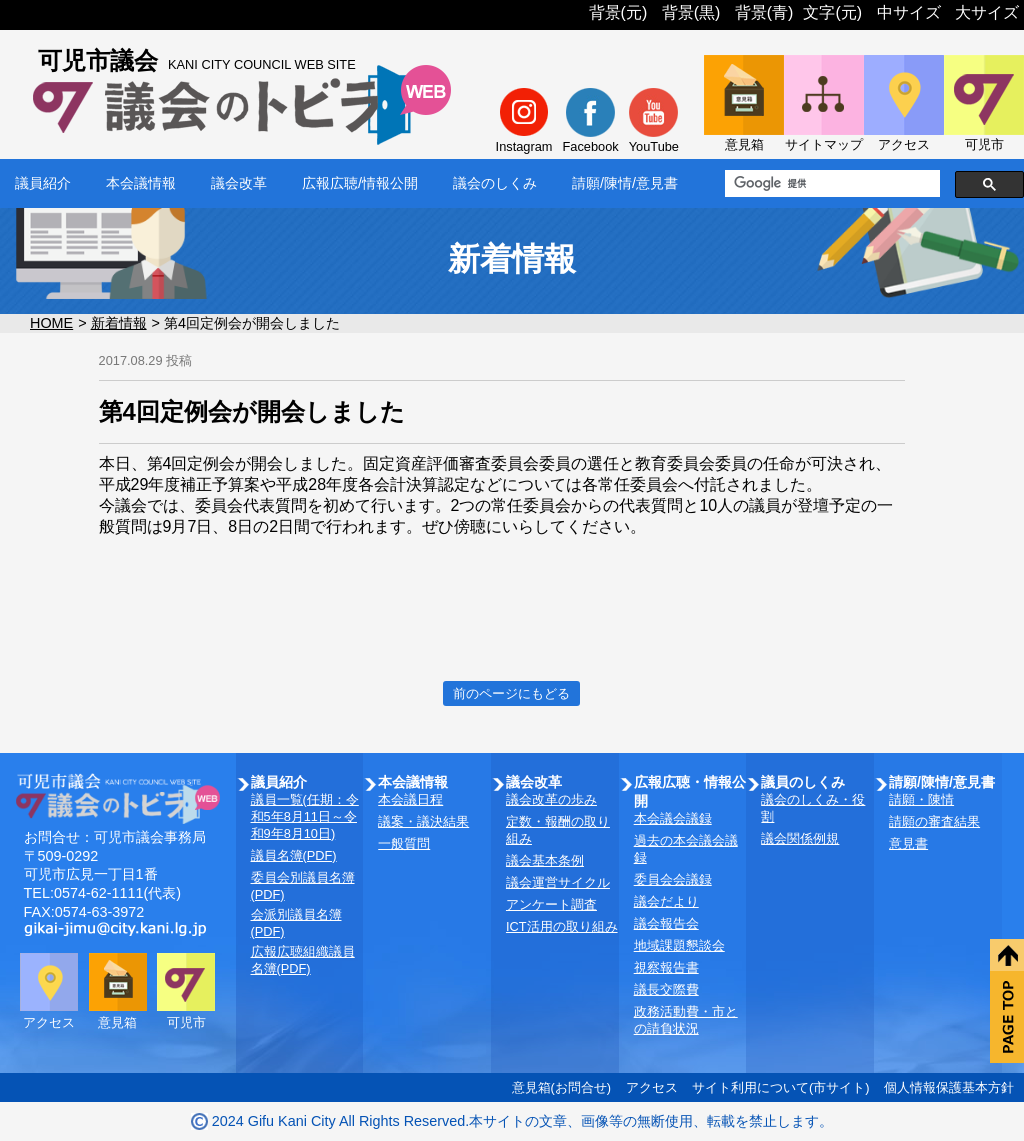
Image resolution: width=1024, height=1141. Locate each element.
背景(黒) (691, 12)
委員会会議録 (673, 879)
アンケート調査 (551, 904)
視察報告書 (666, 967)
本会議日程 (410, 799)
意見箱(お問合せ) (562, 1087)
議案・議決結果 (423, 821)
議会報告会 (666, 923)
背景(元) (618, 12)
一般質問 (404, 843)
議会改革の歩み (551, 799)
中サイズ (909, 12)
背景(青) (764, 12)
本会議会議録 (673, 818)
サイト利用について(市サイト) (781, 1087)
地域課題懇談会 (679, 945)
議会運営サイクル (558, 882)
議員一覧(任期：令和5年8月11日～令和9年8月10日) (305, 816)
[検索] (830, 184)
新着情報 (119, 323)
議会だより (666, 901)
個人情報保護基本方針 (949, 1087)
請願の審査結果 (934, 821)
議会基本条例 (545, 860)
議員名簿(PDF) (294, 855)
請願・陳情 (921, 799)
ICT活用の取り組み (562, 926)
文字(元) (832, 12)
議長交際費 (666, 989)
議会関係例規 (800, 838)
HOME (51, 323)
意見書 (908, 843)
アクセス (652, 1087)
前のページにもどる (511, 693)
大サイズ (987, 12)
